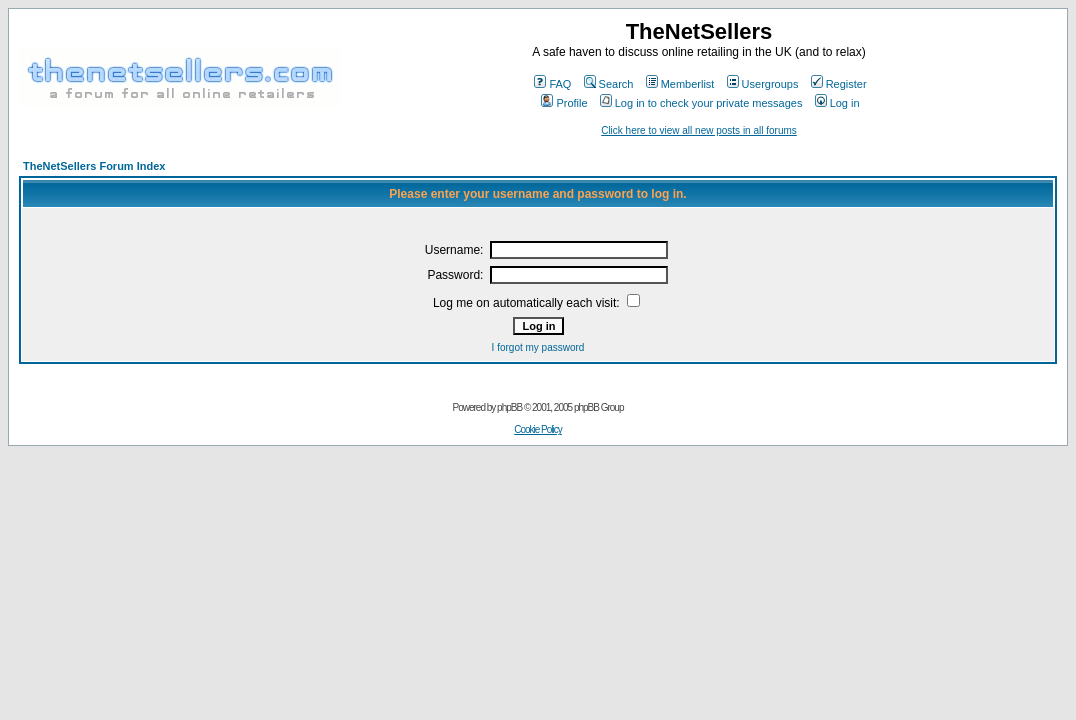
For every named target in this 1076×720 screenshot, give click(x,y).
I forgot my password (538, 347)
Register (839, 84)
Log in (837, 103)
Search (609, 84)
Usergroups (763, 84)
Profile (564, 103)
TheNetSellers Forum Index (94, 166)
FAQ (552, 84)
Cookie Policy (538, 429)
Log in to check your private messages (701, 103)
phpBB (509, 407)
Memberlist (680, 84)
